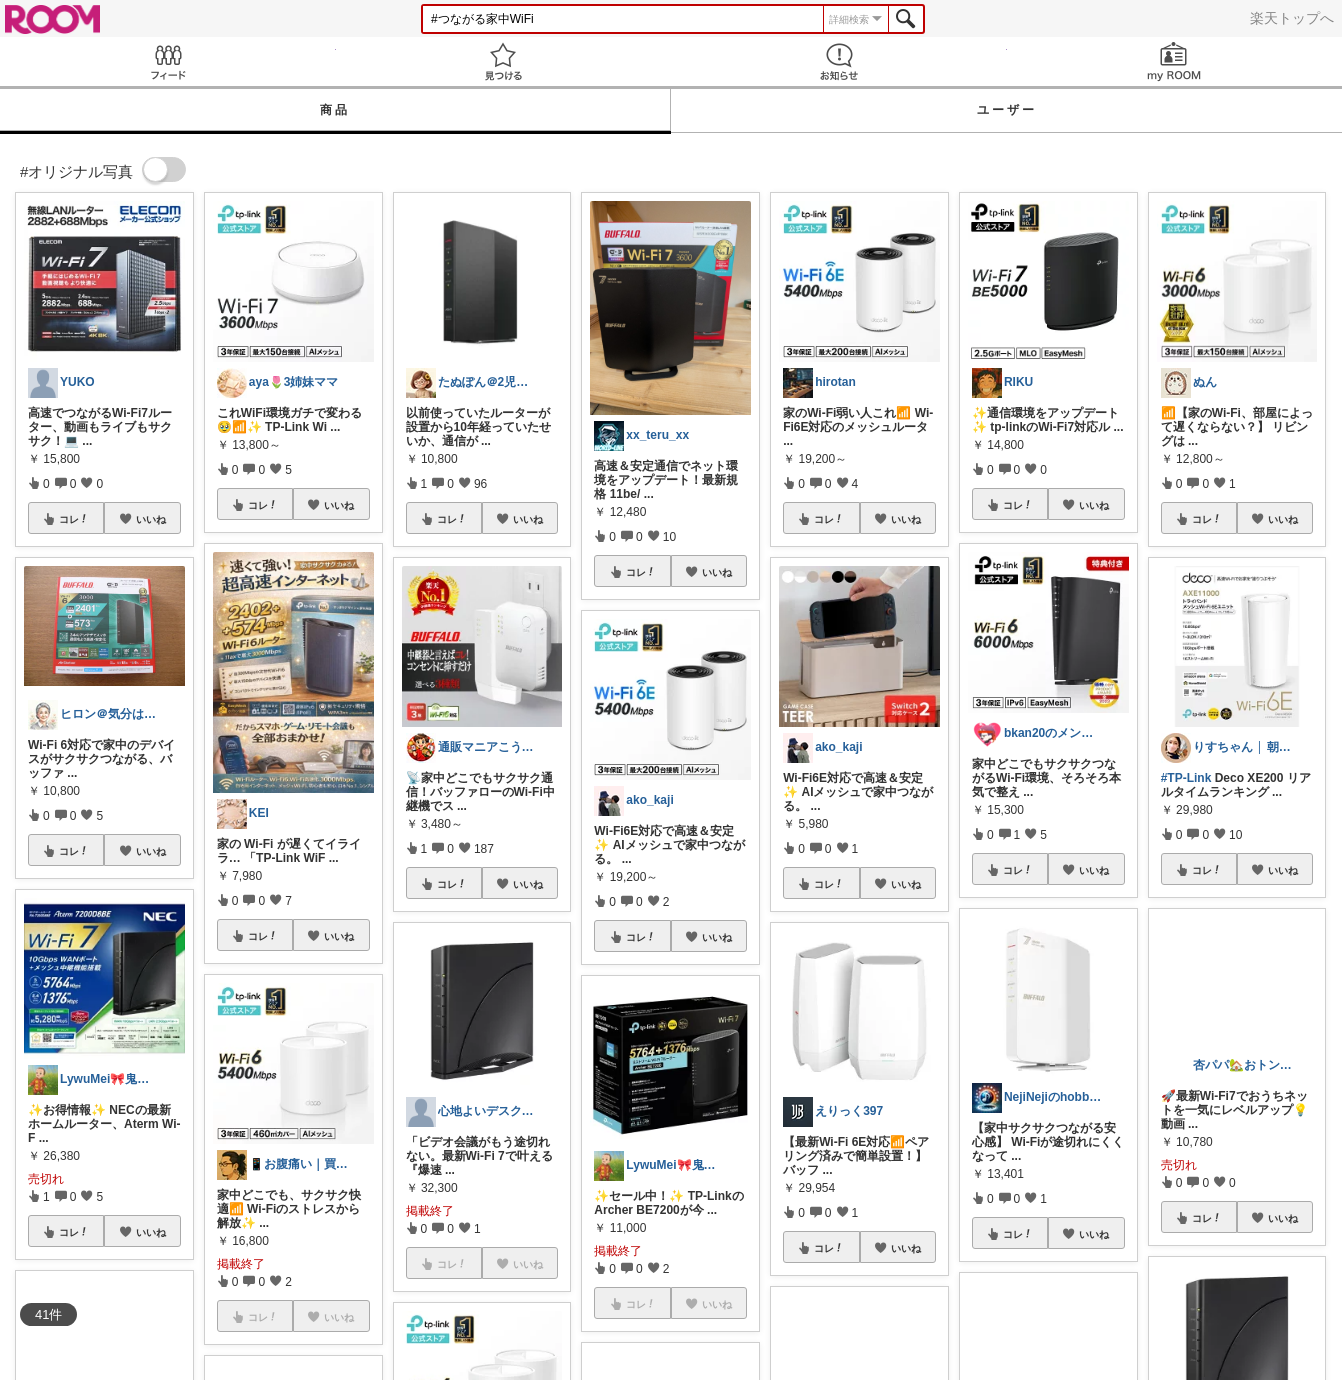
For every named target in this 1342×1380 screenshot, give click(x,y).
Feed (168, 61)
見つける (504, 61)
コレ (74, 519)
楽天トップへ (1292, 18)
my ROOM (1175, 61)
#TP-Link (1186, 778)
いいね (151, 519)
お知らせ (839, 61)
